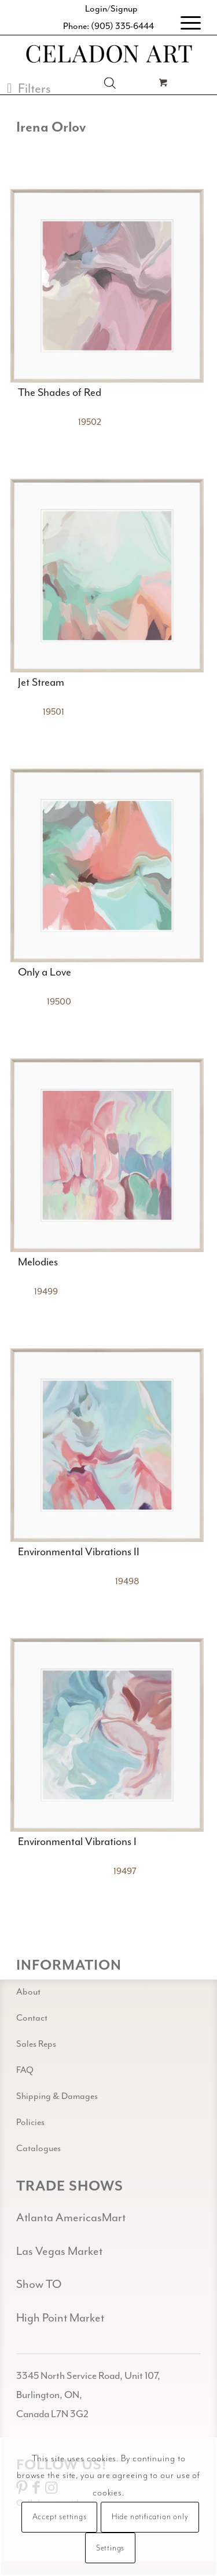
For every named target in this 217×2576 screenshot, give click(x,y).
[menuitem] (185, 23)
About (28, 1992)
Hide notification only (150, 2517)
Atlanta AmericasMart (71, 2217)
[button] (29, 88)
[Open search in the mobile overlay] (110, 83)
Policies (30, 2122)
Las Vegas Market (59, 2251)
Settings (110, 2548)
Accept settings (59, 2517)
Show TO (38, 2284)
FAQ (25, 2070)
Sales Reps (36, 2044)
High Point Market (60, 2318)
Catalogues (38, 2148)
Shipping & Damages (57, 2096)
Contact (31, 2018)
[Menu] (185, 23)
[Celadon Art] (108, 55)
